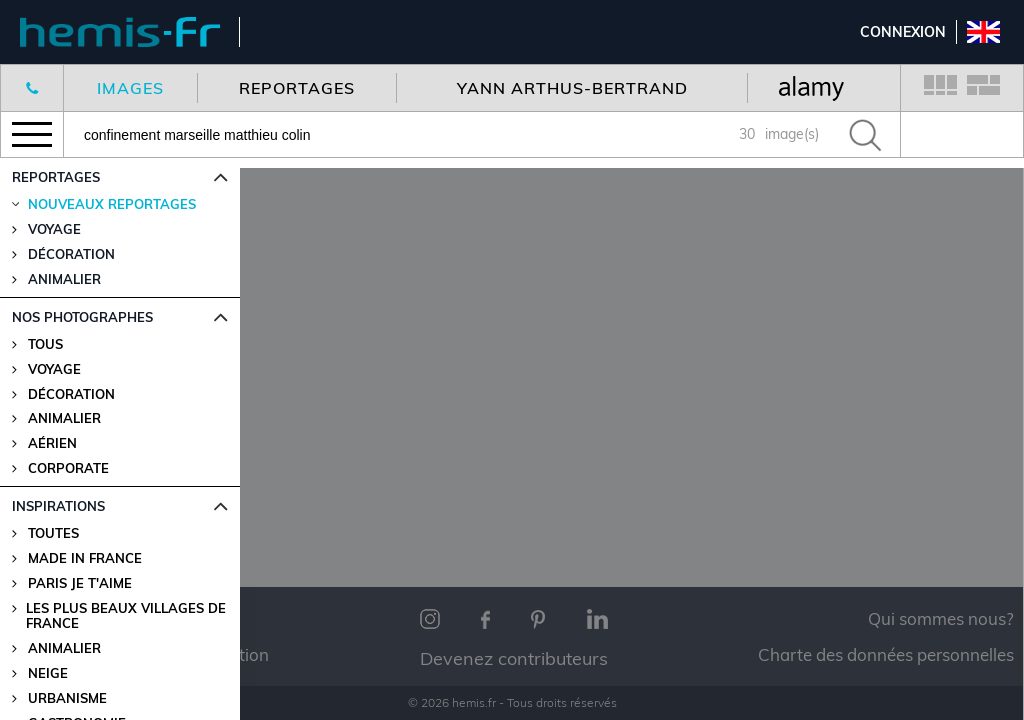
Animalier (64, 418)
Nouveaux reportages (112, 204)
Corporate (68, 468)
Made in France (85, 558)
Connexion (903, 32)
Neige (48, 673)
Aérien (52, 443)
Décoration (71, 394)
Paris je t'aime (80, 583)
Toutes (53, 533)
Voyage (54, 369)
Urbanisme (67, 698)
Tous (45, 344)
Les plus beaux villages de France (126, 616)
